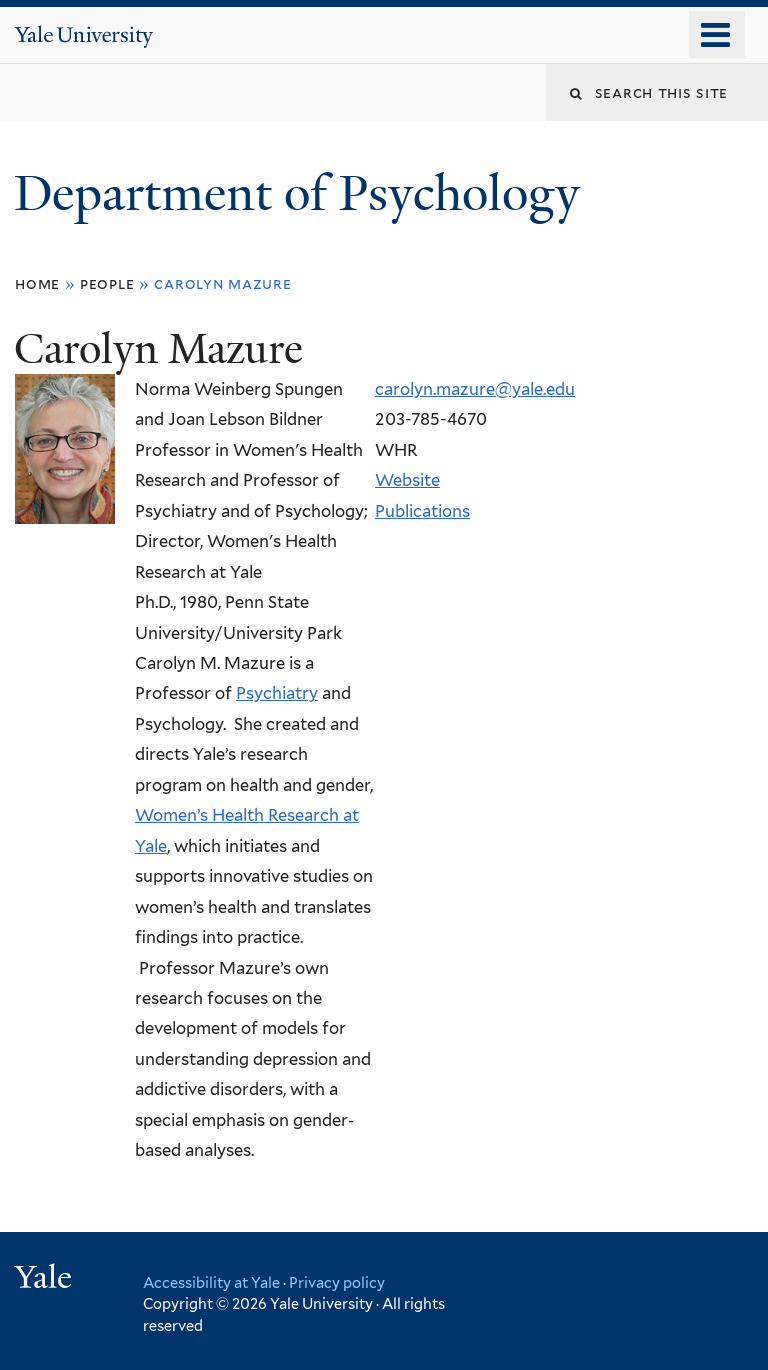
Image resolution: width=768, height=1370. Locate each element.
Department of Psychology (303, 193)
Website (407, 480)
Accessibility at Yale (211, 1282)
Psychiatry (277, 693)
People (107, 283)
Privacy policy (337, 1282)
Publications (422, 511)
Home (37, 283)
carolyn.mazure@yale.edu (475, 389)
